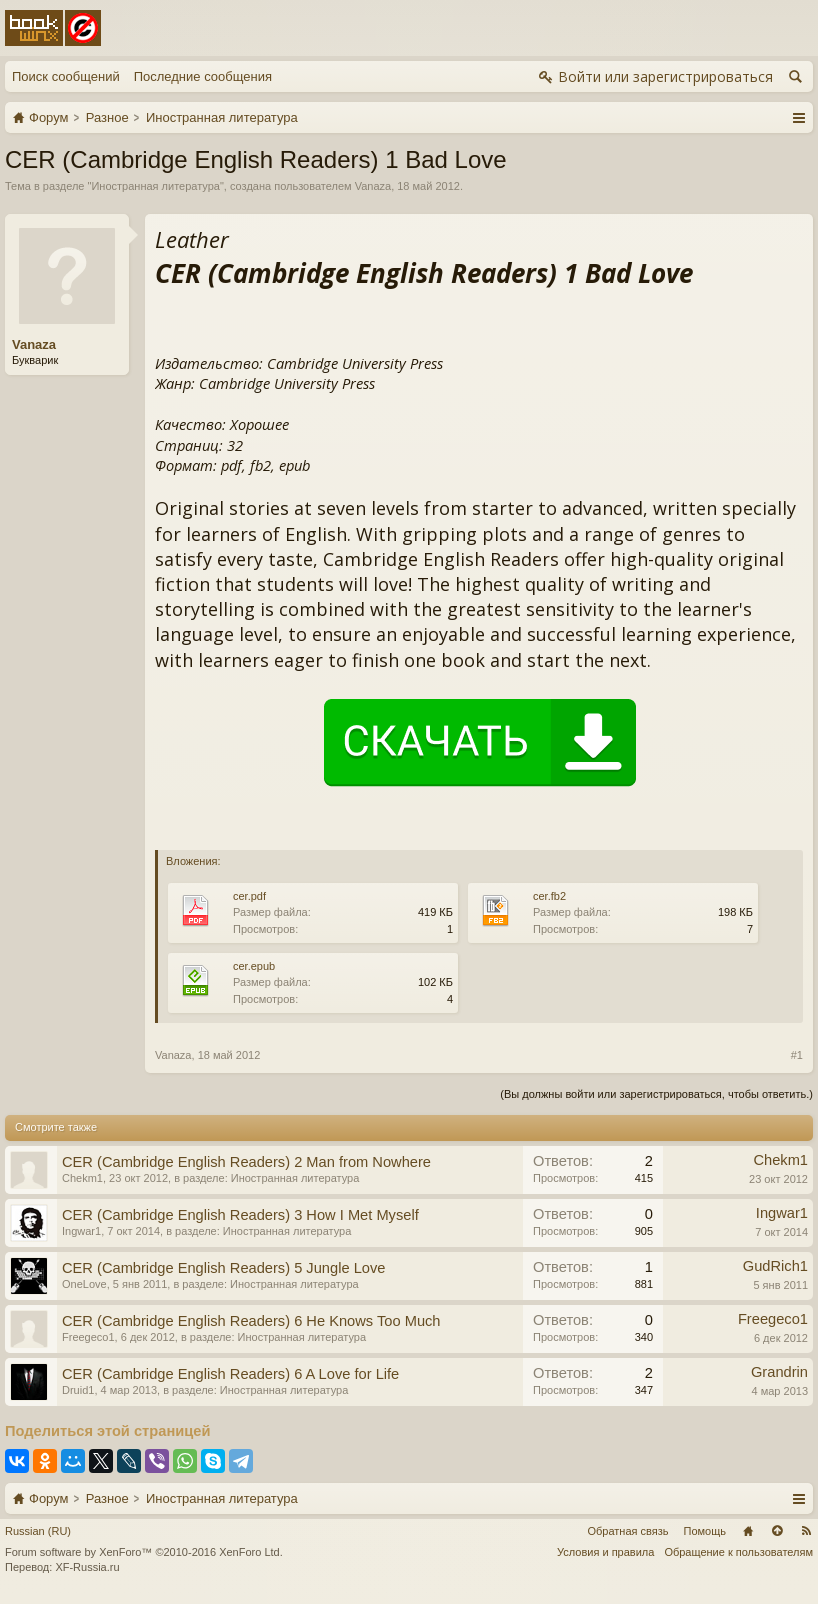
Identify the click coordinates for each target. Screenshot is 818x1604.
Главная (748, 1531)
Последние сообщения (203, 76)
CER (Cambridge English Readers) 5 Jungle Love (223, 1268)
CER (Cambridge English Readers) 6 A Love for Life (230, 1374)
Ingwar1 (81, 1231)
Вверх (777, 1531)
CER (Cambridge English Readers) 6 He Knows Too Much (251, 1321)
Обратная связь (627, 1531)
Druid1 (78, 1390)
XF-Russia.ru (87, 1567)
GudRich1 (775, 1266)
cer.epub (254, 966)
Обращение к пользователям (738, 1552)
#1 (797, 1055)
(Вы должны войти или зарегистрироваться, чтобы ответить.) (656, 1094)
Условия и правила (605, 1552)
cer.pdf (249, 896)
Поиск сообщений (66, 76)
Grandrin (779, 1372)
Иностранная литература (155, 186)
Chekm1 (82, 1178)
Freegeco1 (88, 1337)
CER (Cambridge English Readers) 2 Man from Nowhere (246, 1162)
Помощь (705, 1531)
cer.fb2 (549, 896)
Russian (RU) (38, 1531)
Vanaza (373, 186)
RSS (806, 1531)
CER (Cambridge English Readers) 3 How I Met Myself (240, 1215)
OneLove (84, 1284)
